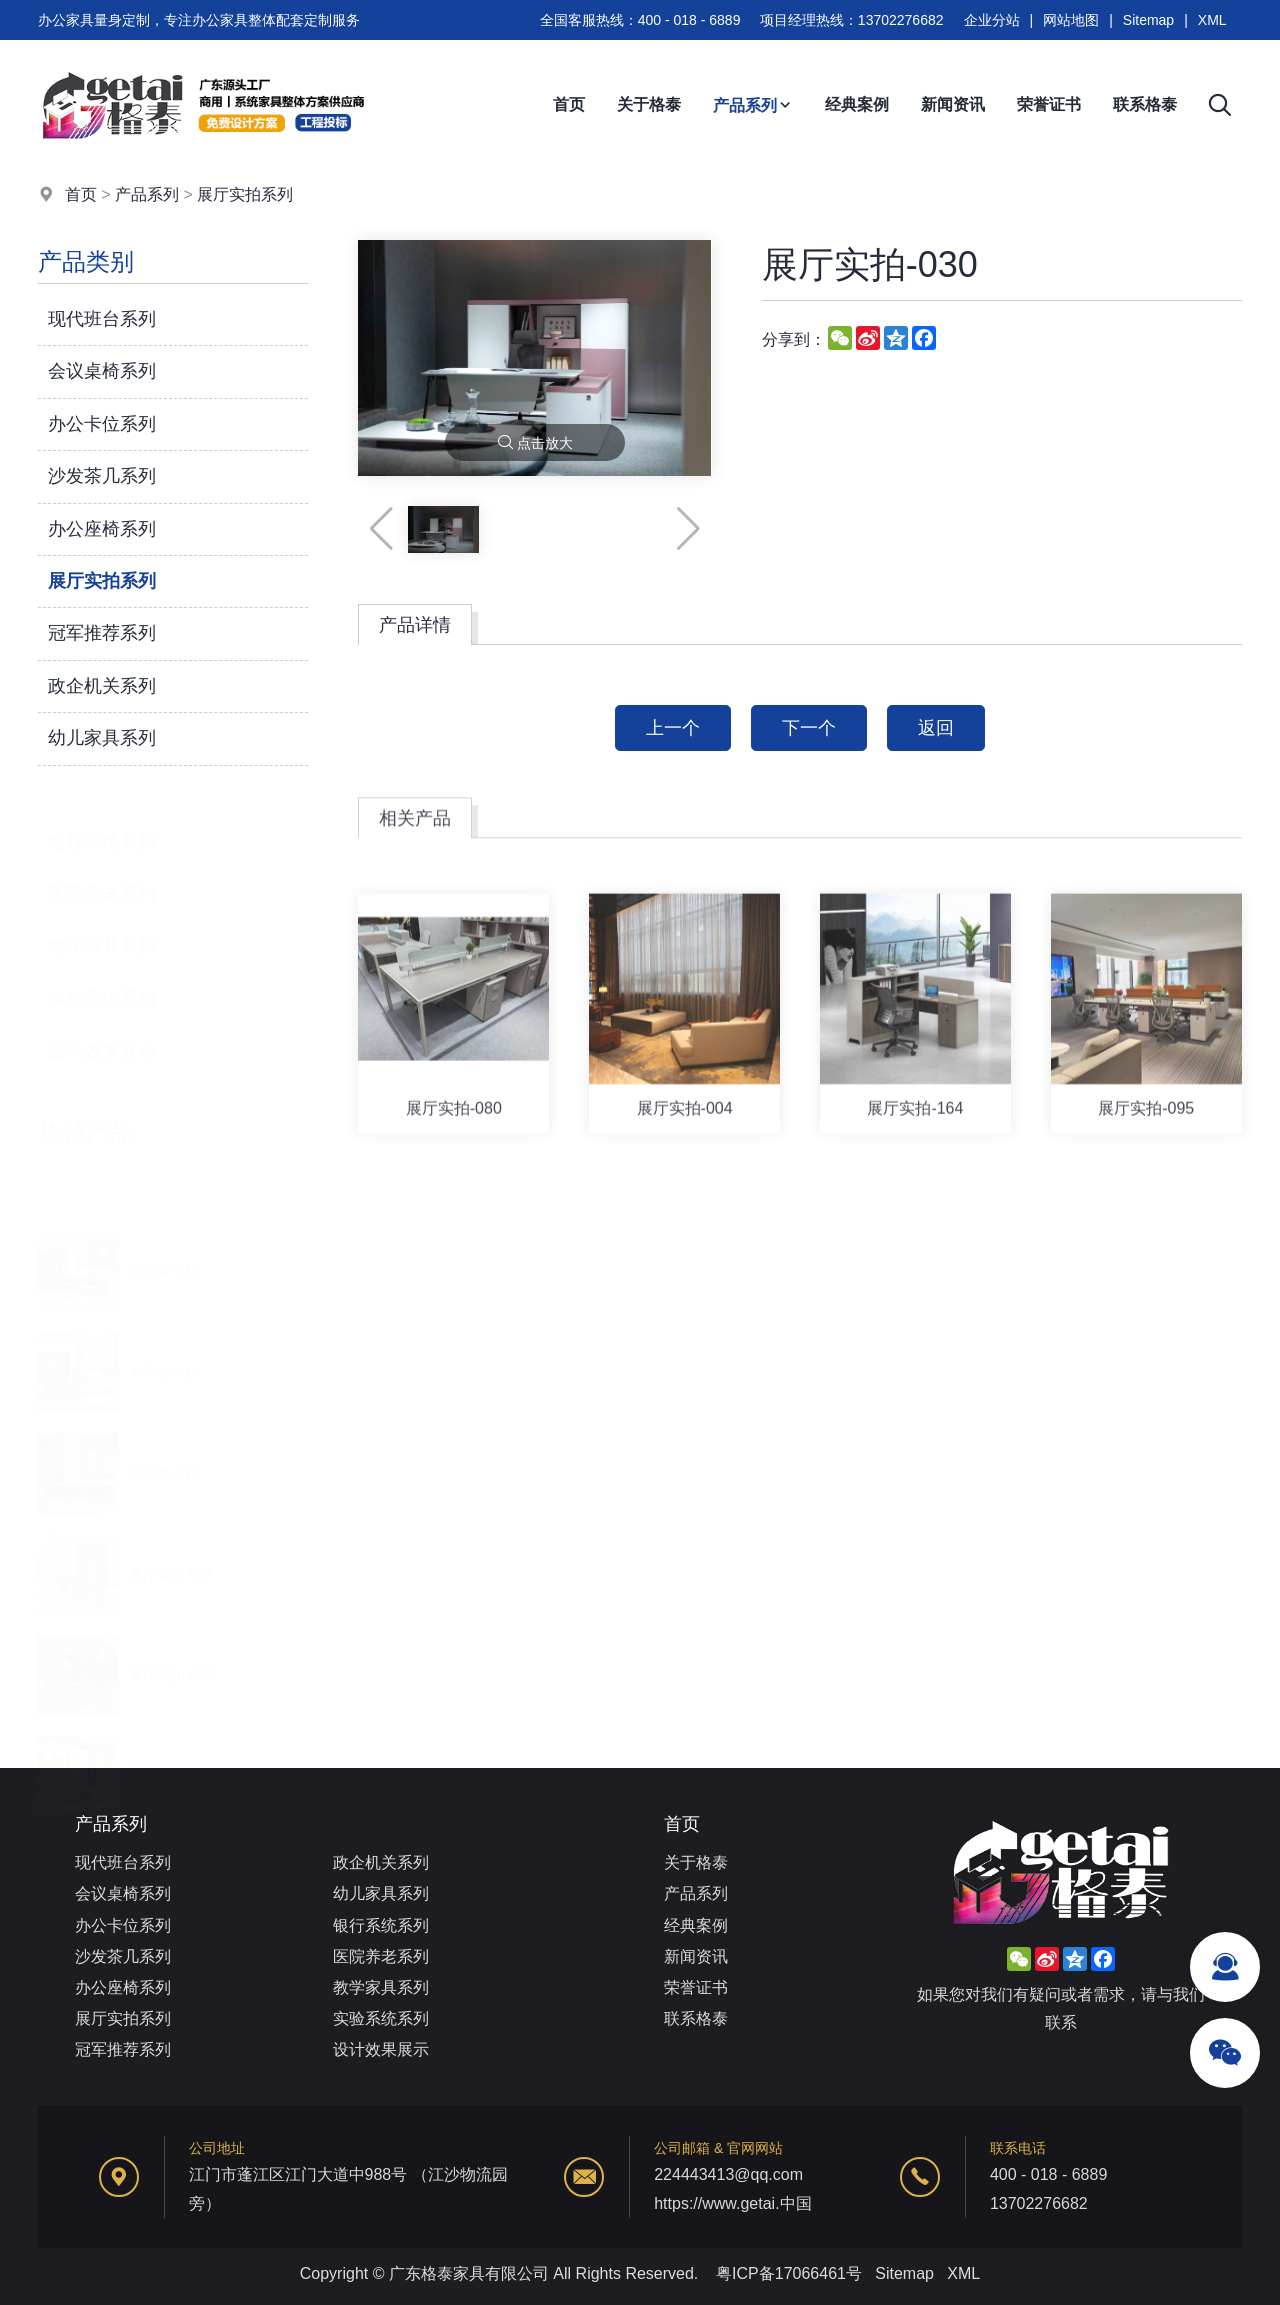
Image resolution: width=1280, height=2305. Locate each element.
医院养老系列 (102, 870)
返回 (936, 728)
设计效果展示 (102, 1027)
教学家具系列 (102, 923)
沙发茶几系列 (102, 476)
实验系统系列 (102, 975)
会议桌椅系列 (102, 372)
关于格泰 (649, 104)
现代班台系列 (102, 319)
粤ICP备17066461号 (789, 2273)
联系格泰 (1145, 104)
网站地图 (1071, 20)
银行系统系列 (102, 818)
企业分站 (992, 20)
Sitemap (1148, 20)
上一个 (673, 728)
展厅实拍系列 (245, 194)
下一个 (809, 728)
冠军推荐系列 (102, 634)
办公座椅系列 (102, 529)
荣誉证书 (1049, 104)
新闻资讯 (953, 104)
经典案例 (857, 104)
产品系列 (753, 105)
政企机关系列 (102, 686)
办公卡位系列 (102, 424)
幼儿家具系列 (102, 738)
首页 (569, 104)
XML (1212, 20)
